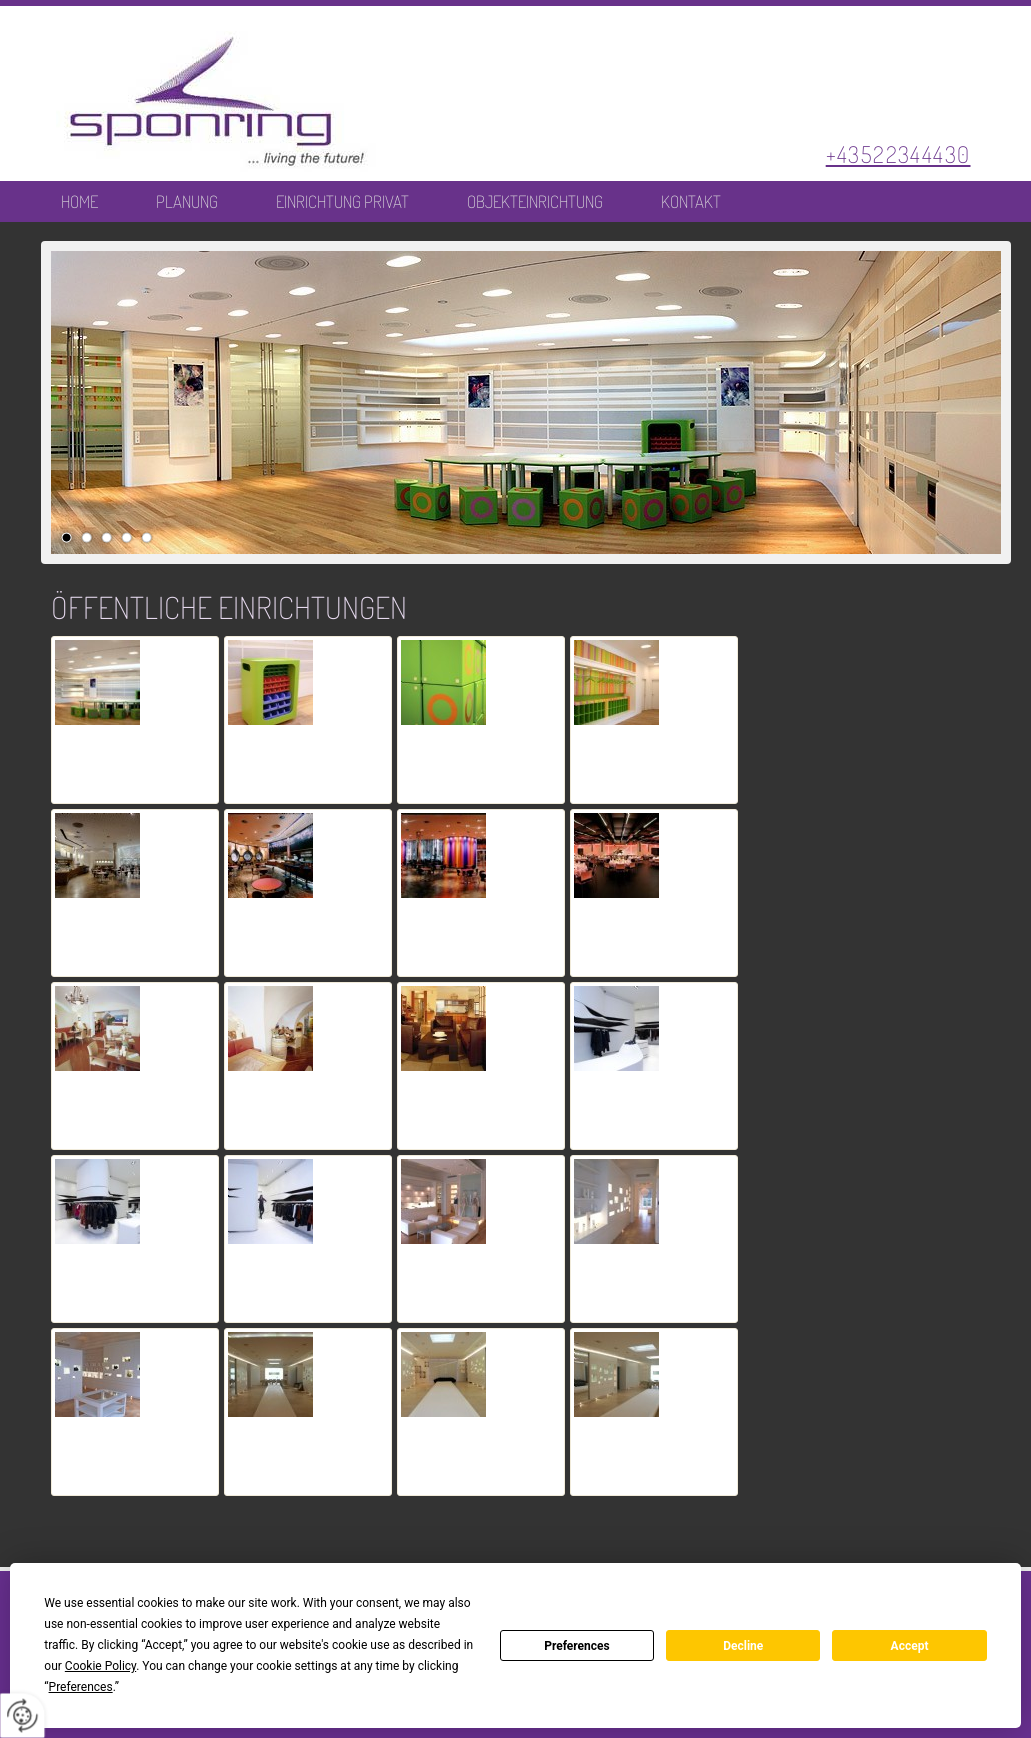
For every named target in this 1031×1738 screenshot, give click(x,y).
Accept (910, 1646)
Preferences (577, 1646)
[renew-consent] (22, 1715)
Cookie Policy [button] (100, 1666)
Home (79, 202)
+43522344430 (898, 153)
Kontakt (691, 202)
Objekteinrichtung (535, 202)
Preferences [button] (81, 1687)
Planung (187, 202)
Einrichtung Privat (342, 202)
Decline (743, 1646)
